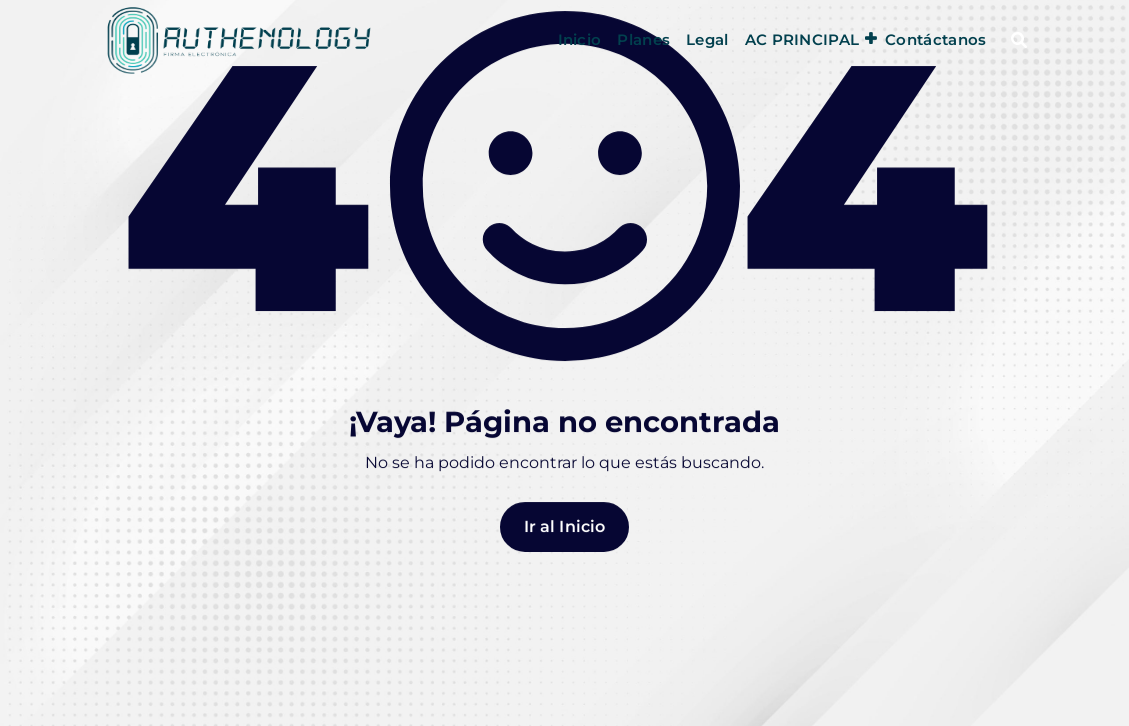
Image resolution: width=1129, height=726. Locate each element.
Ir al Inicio (565, 540)
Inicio (580, 39)
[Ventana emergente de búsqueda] (1019, 40)
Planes (643, 39)
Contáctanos (935, 39)
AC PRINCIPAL (802, 39)
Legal (707, 39)
